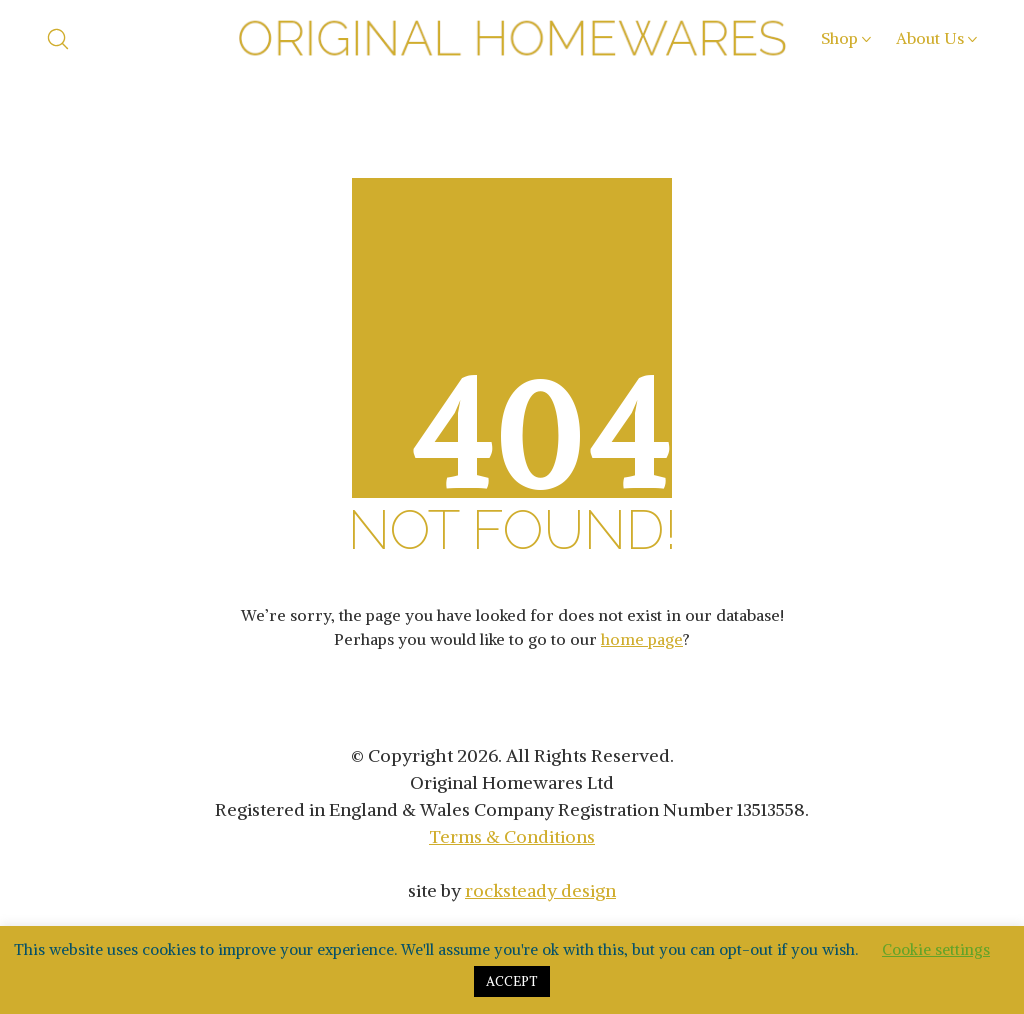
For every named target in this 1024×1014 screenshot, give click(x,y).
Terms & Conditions (512, 836)
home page (642, 639)
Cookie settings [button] (936, 949)
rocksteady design (540, 890)
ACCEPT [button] (512, 981)
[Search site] (58, 39)
